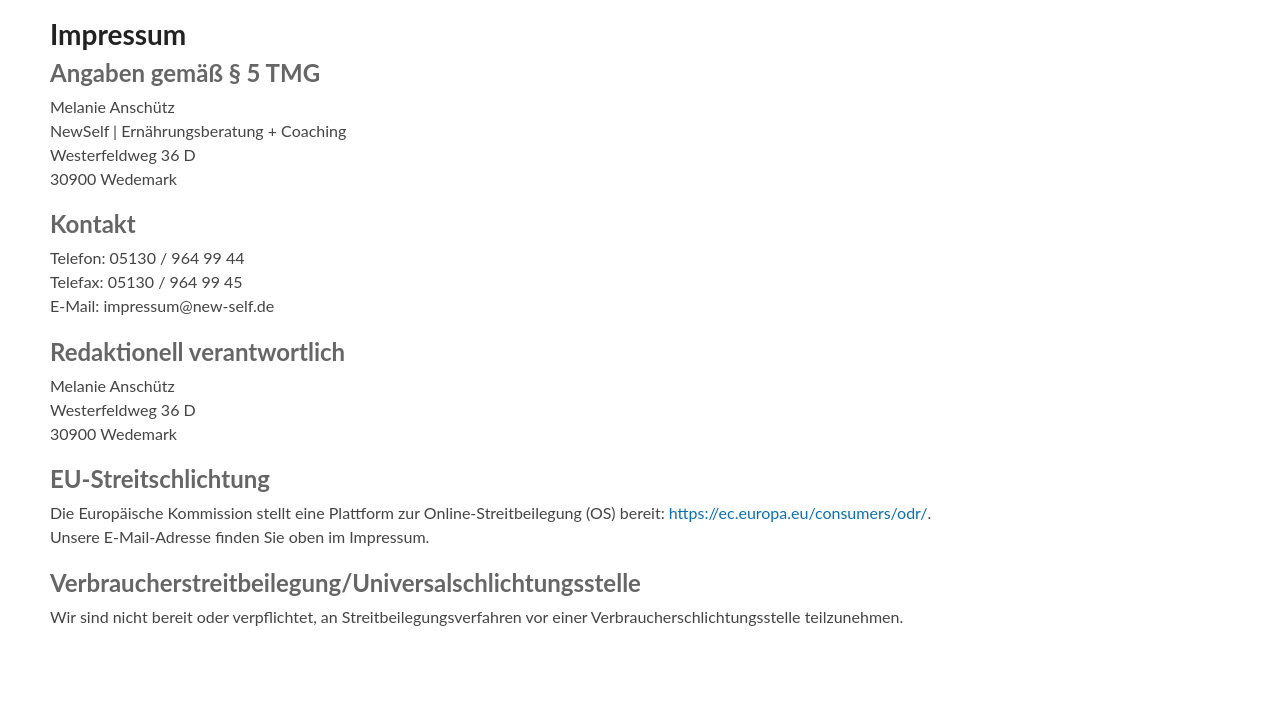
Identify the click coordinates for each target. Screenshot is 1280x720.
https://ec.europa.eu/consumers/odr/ (798, 512)
